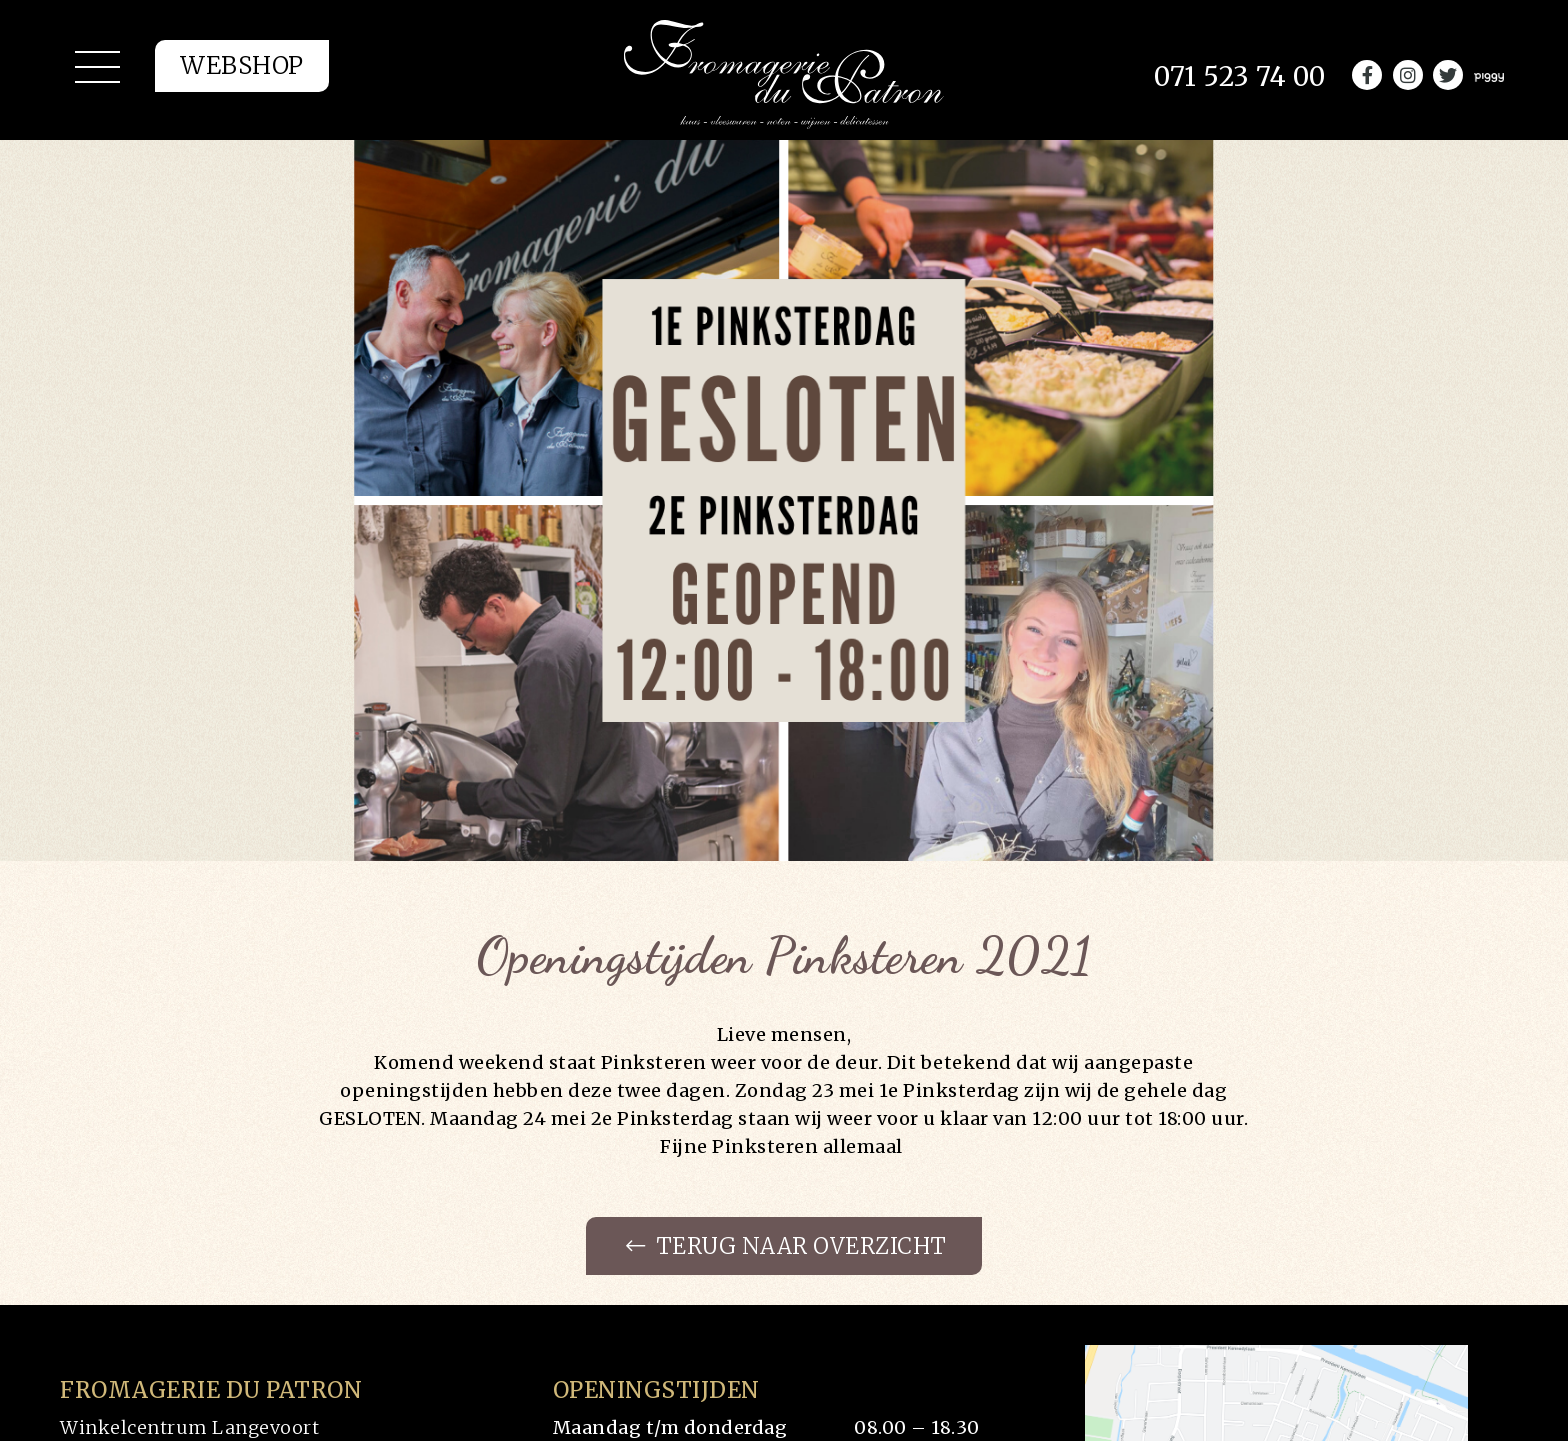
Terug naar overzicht (786, 1246)
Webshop (242, 65)
